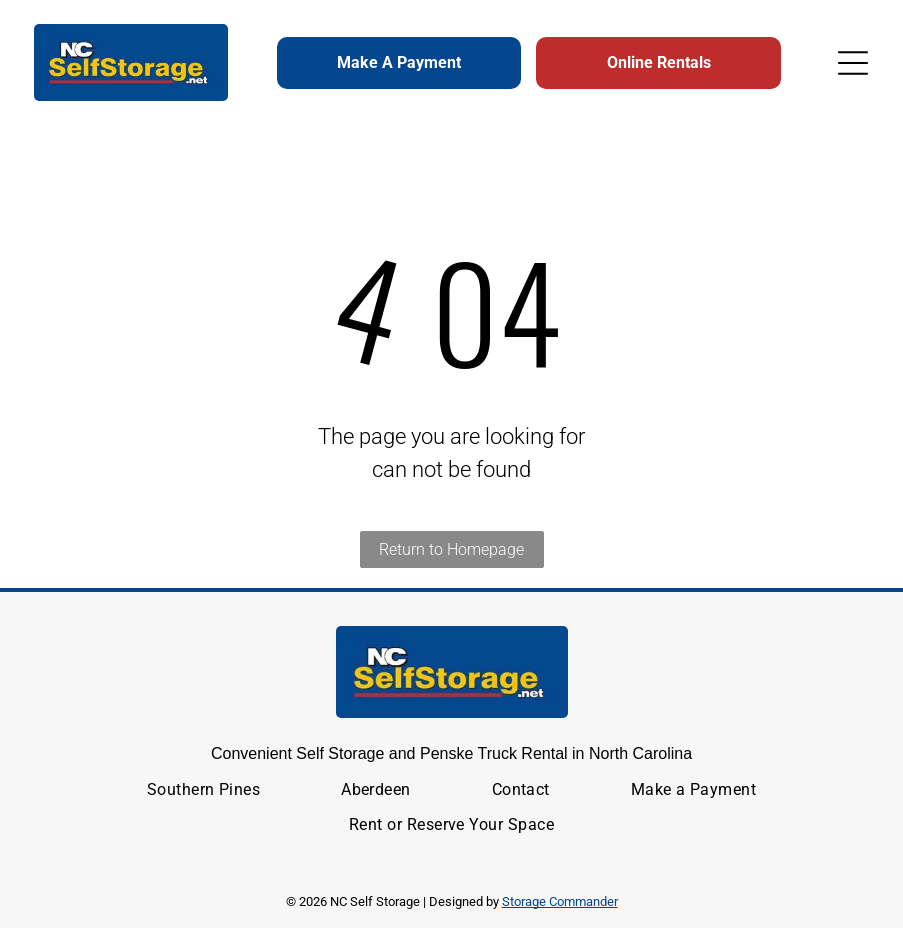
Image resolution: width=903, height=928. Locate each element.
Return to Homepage (451, 549)
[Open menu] (853, 63)
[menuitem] (204, 790)
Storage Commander (560, 901)
